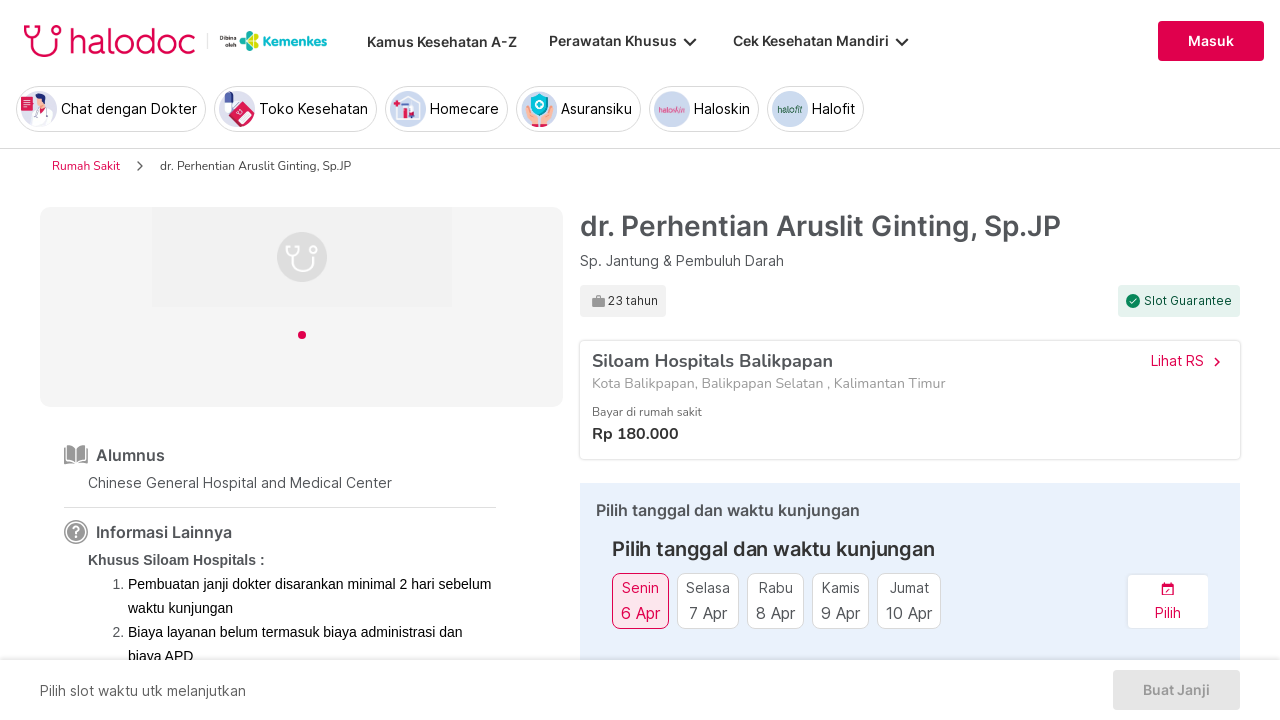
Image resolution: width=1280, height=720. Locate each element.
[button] (1168, 601)
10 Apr (909, 612)
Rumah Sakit (86, 166)
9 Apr (840, 612)
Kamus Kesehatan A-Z (442, 41)
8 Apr (775, 612)
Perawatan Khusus (625, 41)
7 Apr (708, 612)
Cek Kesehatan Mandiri (823, 41)
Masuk (1211, 41)
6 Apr (640, 612)
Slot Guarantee (1188, 301)
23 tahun (633, 301)
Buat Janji (1176, 690)
